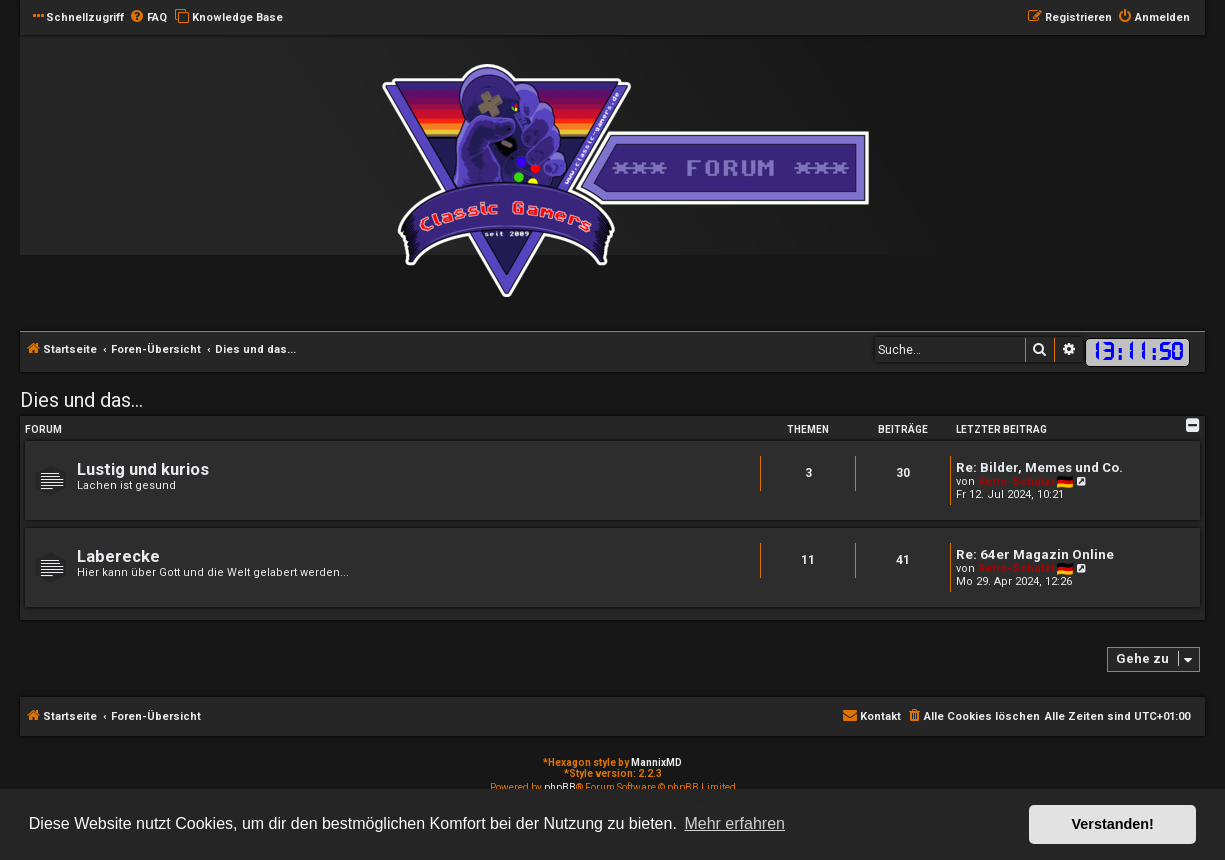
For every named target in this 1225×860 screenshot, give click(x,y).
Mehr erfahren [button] (734, 823)
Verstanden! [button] (1113, 824)
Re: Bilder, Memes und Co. (1039, 467)
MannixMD (656, 762)
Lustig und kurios (143, 469)
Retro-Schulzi (1016, 481)
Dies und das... (81, 400)
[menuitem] (148, 18)
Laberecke (118, 556)
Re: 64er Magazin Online (1035, 554)
